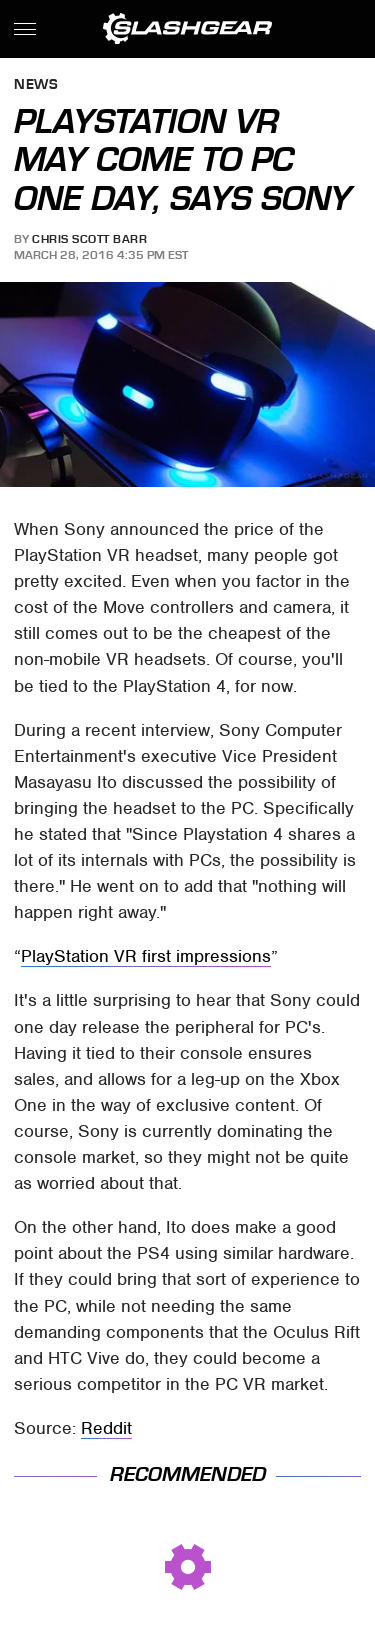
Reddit (106, 1428)
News (36, 85)
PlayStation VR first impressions (146, 956)
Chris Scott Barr (89, 239)
